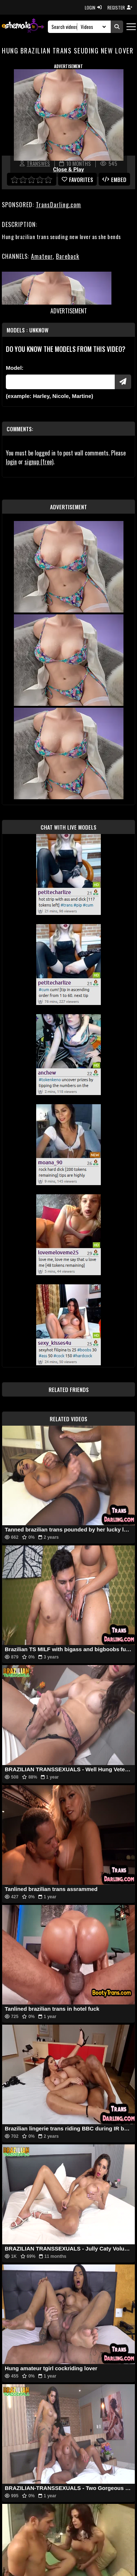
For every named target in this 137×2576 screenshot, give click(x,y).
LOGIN (93, 7)
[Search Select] (92, 27)
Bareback (67, 256)
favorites (77, 179)
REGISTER (119, 7)
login (11, 461)
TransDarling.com (58, 204)
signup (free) (38, 461)
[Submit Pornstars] (123, 382)
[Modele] (60, 382)
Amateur (42, 256)
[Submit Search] (117, 27)
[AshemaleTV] (23, 26)
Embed (114, 179)
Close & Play (68, 169)
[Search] (65, 26)
